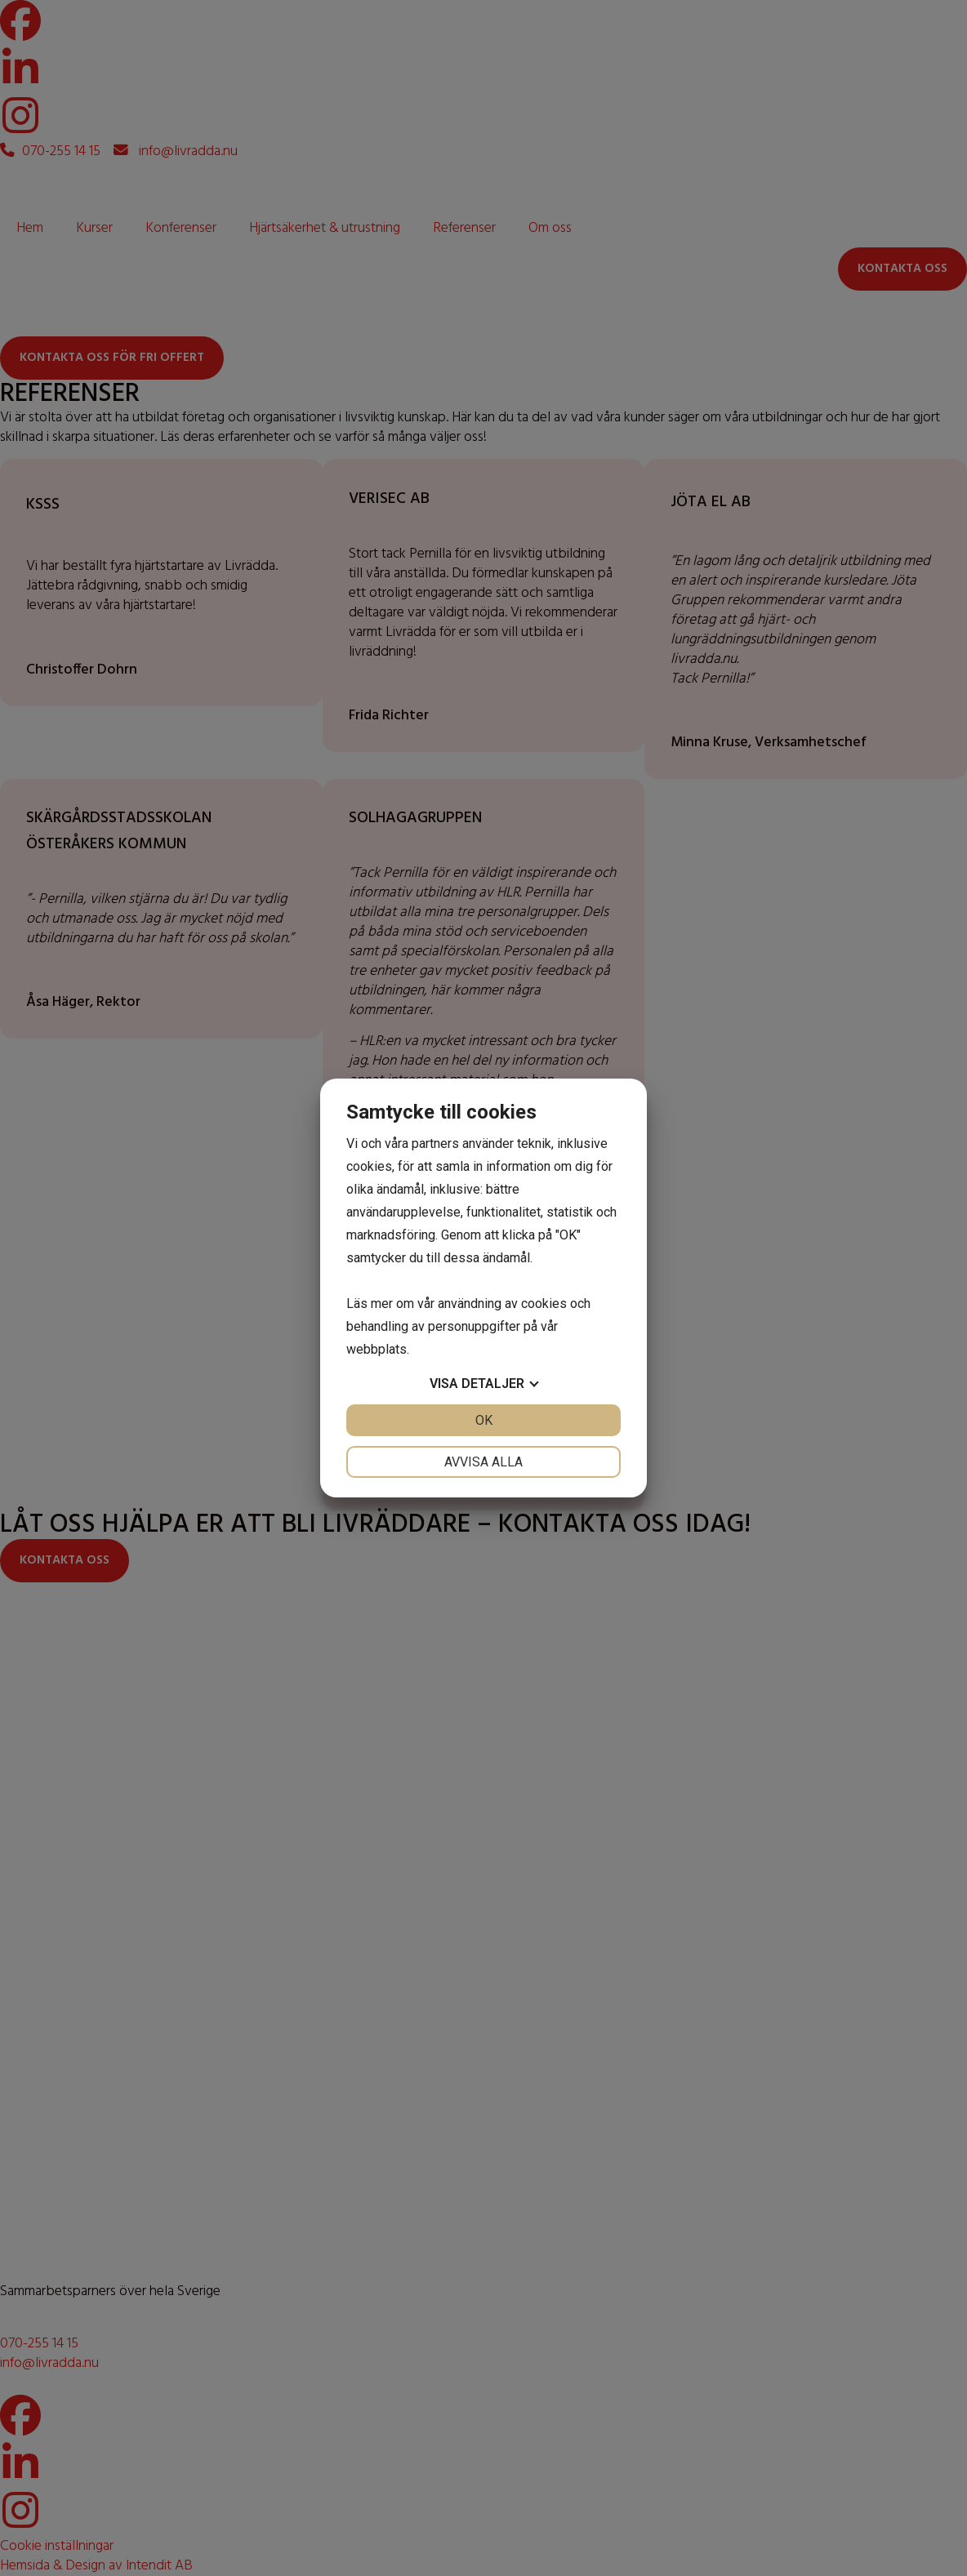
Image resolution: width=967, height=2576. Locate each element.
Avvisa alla (483, 1462)
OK (483, 1420)
